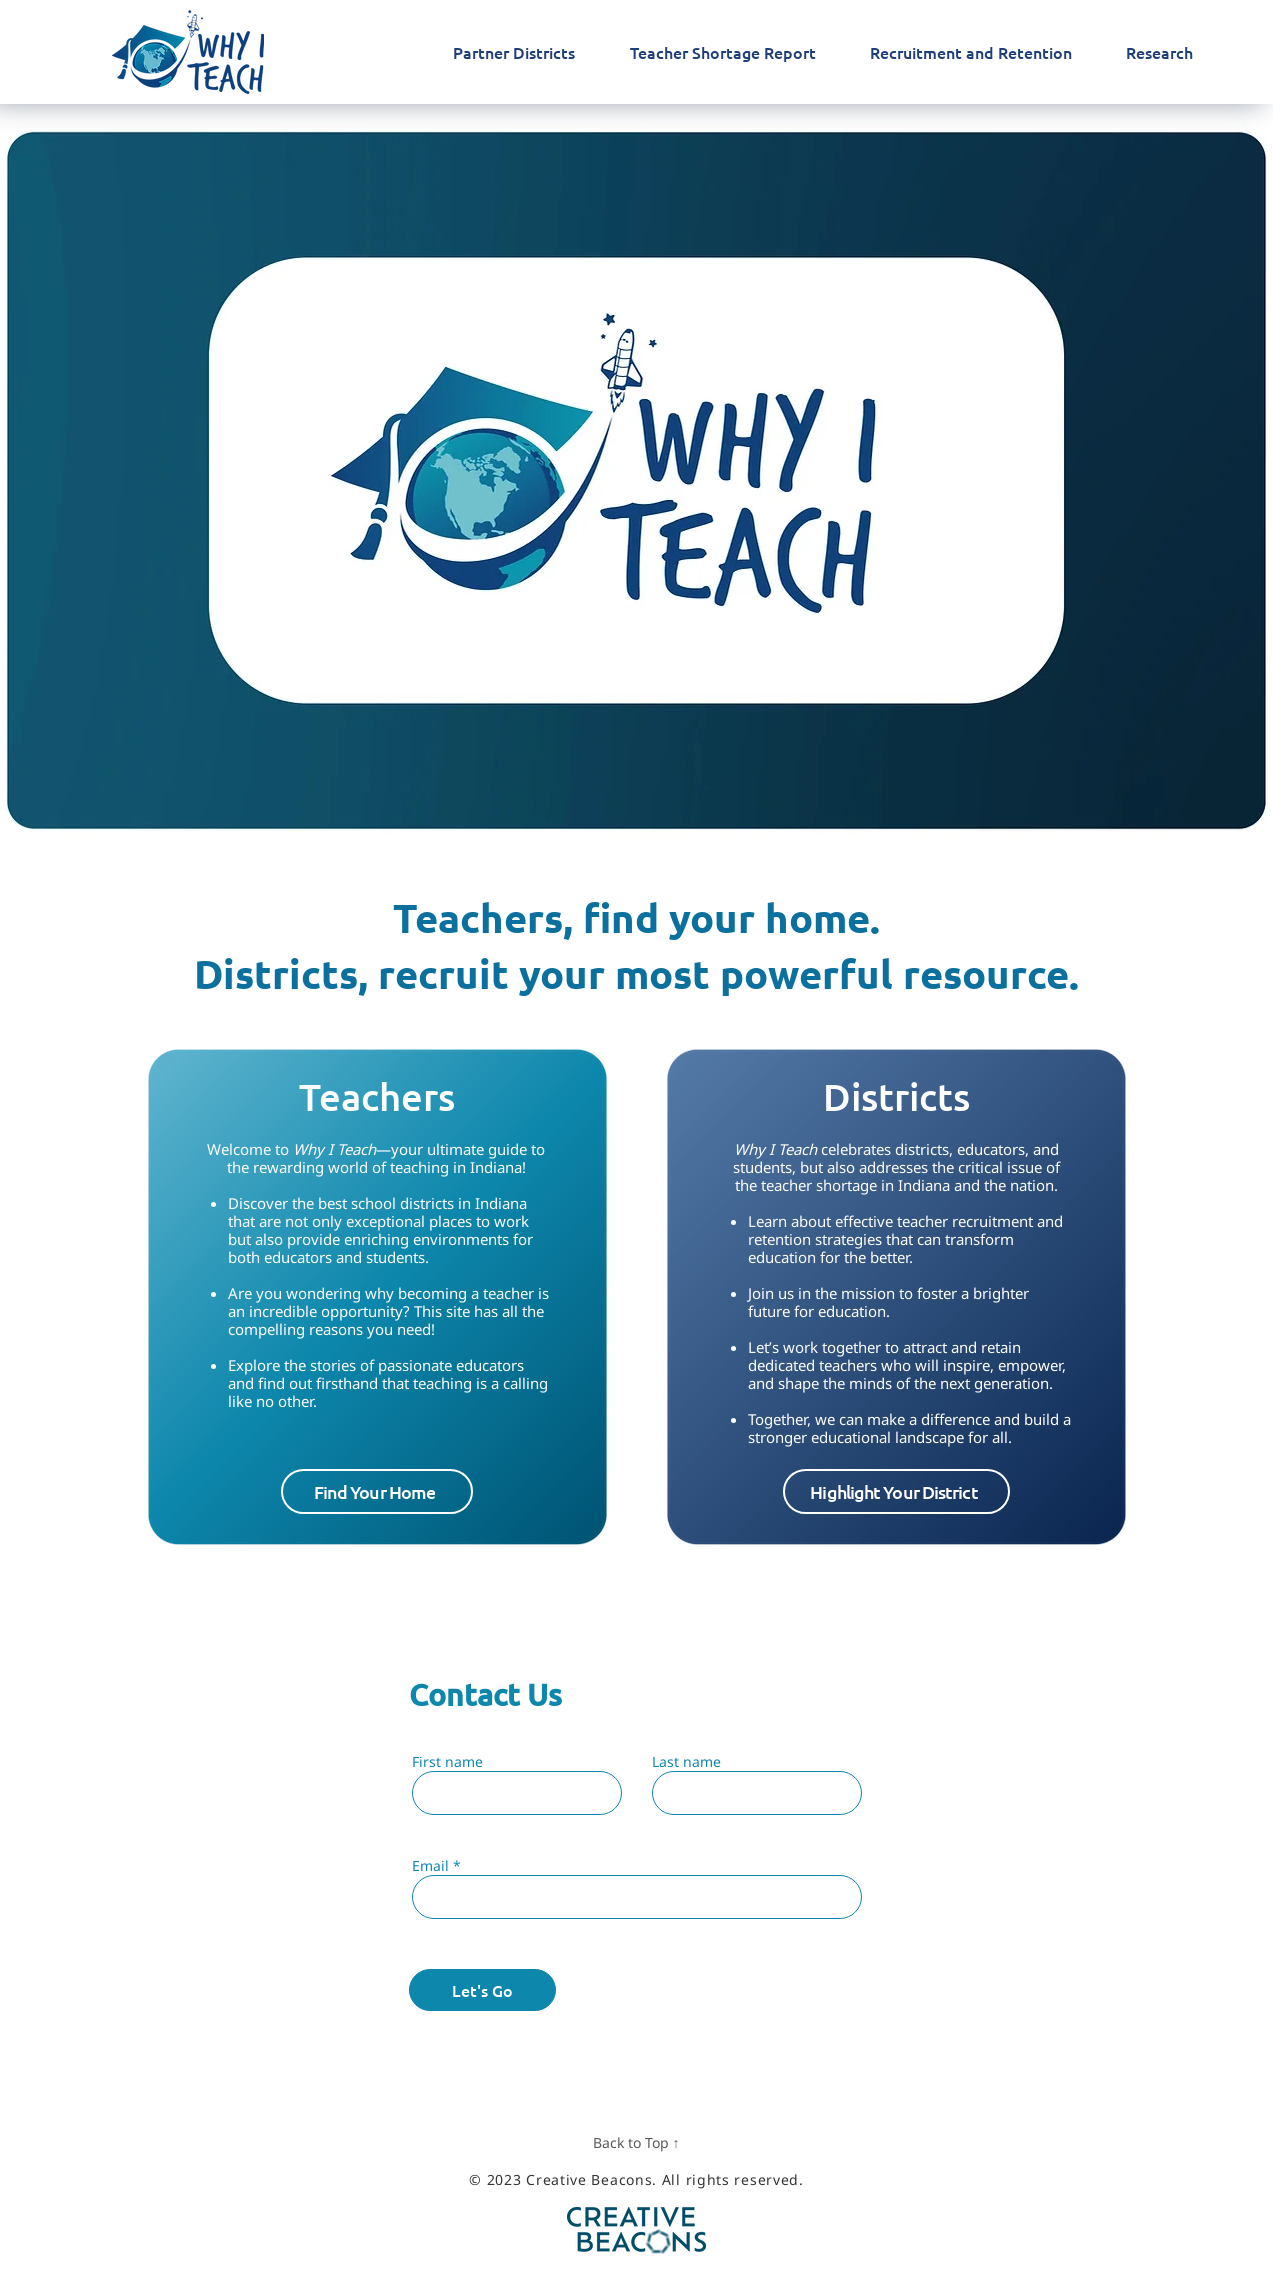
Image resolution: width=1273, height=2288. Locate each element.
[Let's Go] (482, 1990)
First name (447, 1762)
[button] (896, 1491)
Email (430, 1866)
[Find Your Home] (377, 1491)
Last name (686, 1762)
